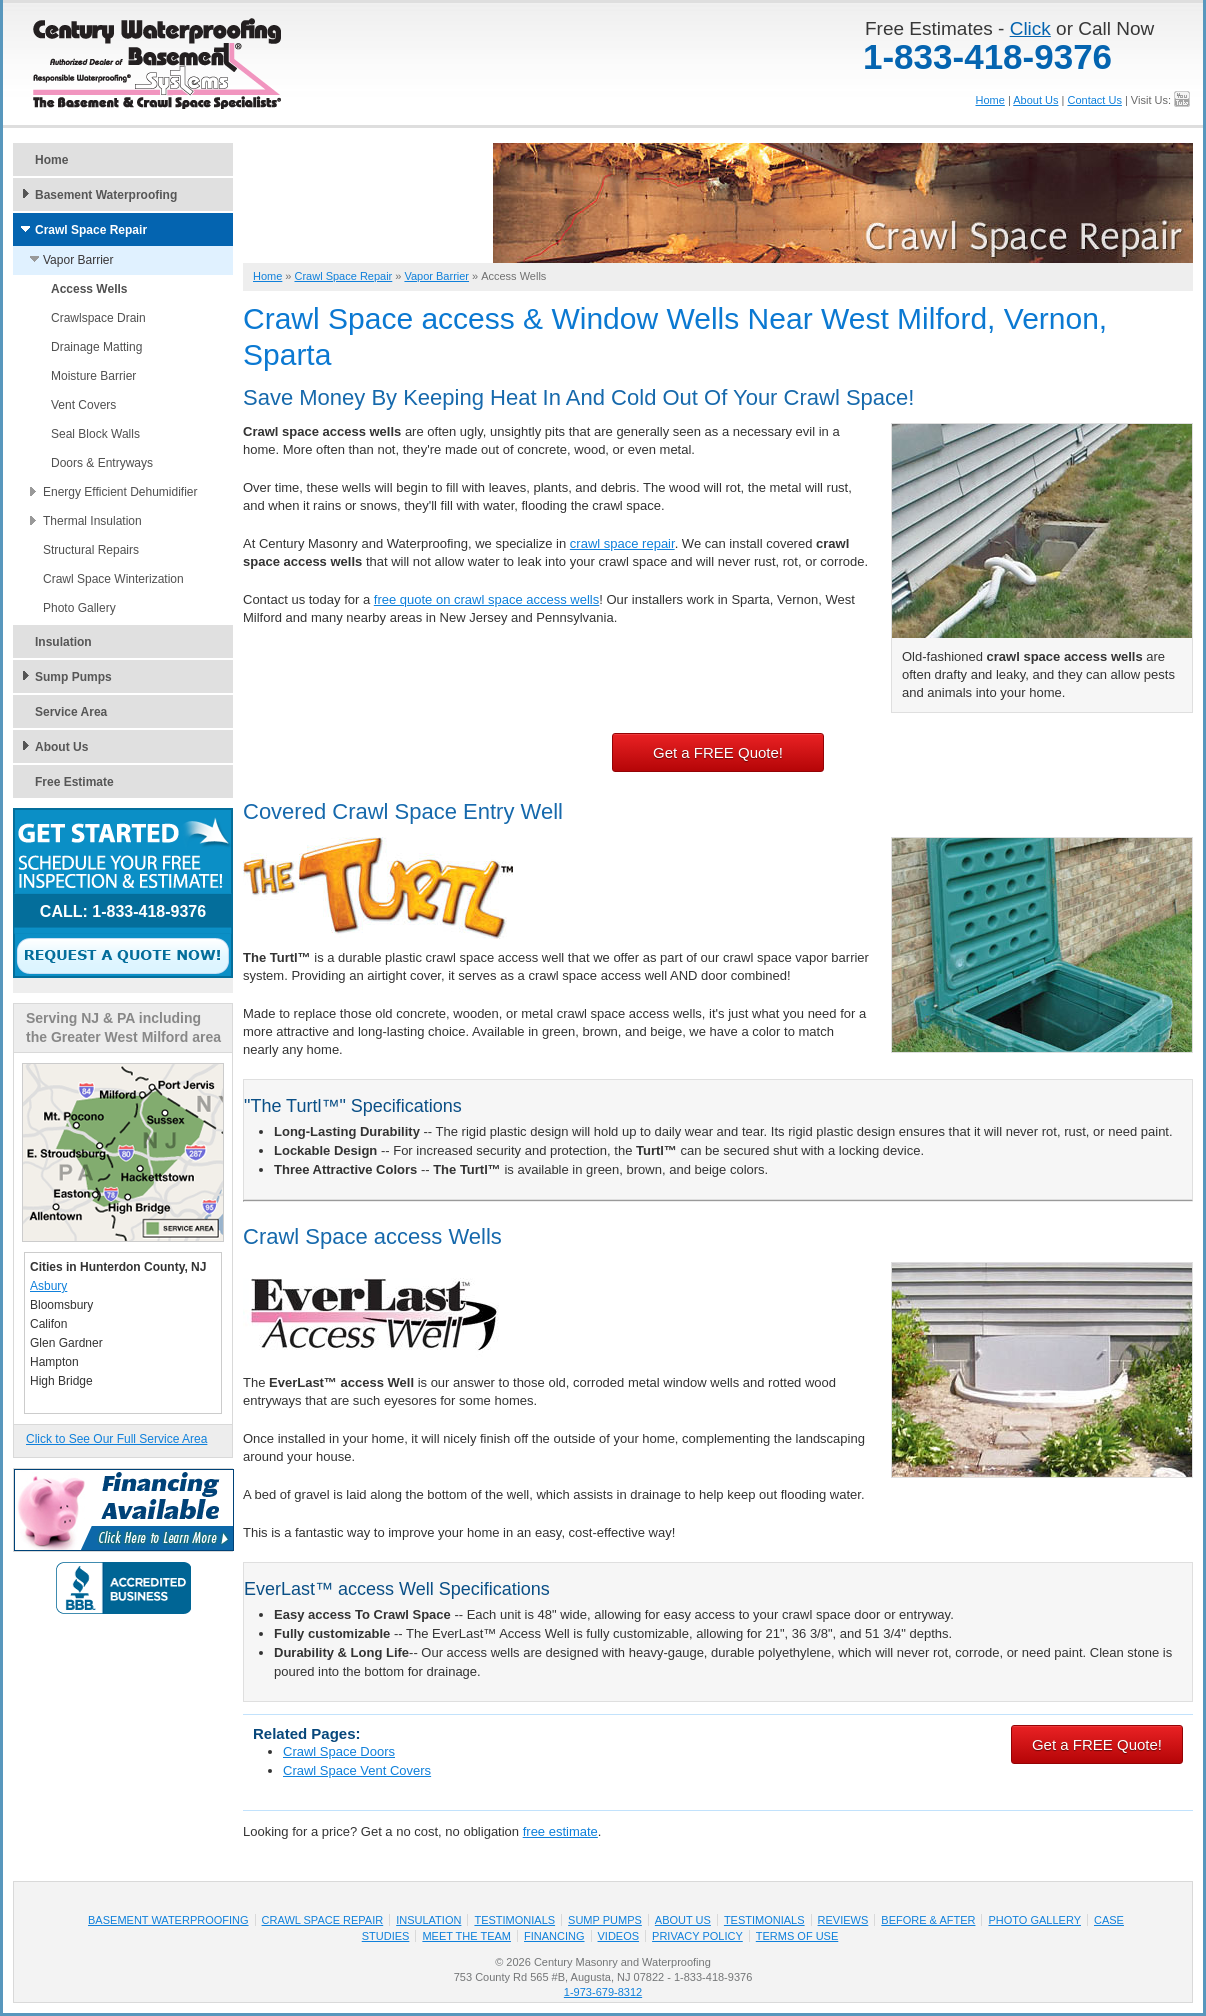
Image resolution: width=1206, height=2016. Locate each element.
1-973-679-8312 (603, 1992)
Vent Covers (83, 405)
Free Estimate (74, 782)
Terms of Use (797, 1936)
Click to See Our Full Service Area (116, 1439)
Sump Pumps (73, 677)
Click (1030, 28)
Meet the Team (466, 1936)
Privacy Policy (697, 1936)
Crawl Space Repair (91, 230)
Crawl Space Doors (339, 1751)
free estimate (560, 1831)
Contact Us (1094, 100)
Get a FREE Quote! (718, 752)
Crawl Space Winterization (113, 579)
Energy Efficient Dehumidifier (120, 492)
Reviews (843, 1920)
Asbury (48, 1286)
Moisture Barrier (93, 376)
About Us (1035, 100)
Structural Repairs (91, 550)
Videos (619, 1936)
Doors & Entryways (102, 463)
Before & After (928, 1920)
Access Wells (89, 289)
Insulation (63, 642)
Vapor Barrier (78, 260)
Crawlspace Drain (98, 318)
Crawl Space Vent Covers (357, 1770)
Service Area (71, 712)
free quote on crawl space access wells (486, 599)
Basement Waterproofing (106, 195)
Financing (554, 1936)
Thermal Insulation (92, 521)
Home (990, 100)
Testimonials (514, 1920)
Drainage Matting (96, 347)
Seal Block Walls (95, 434)
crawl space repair (622, 543)
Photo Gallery (79, 608)
